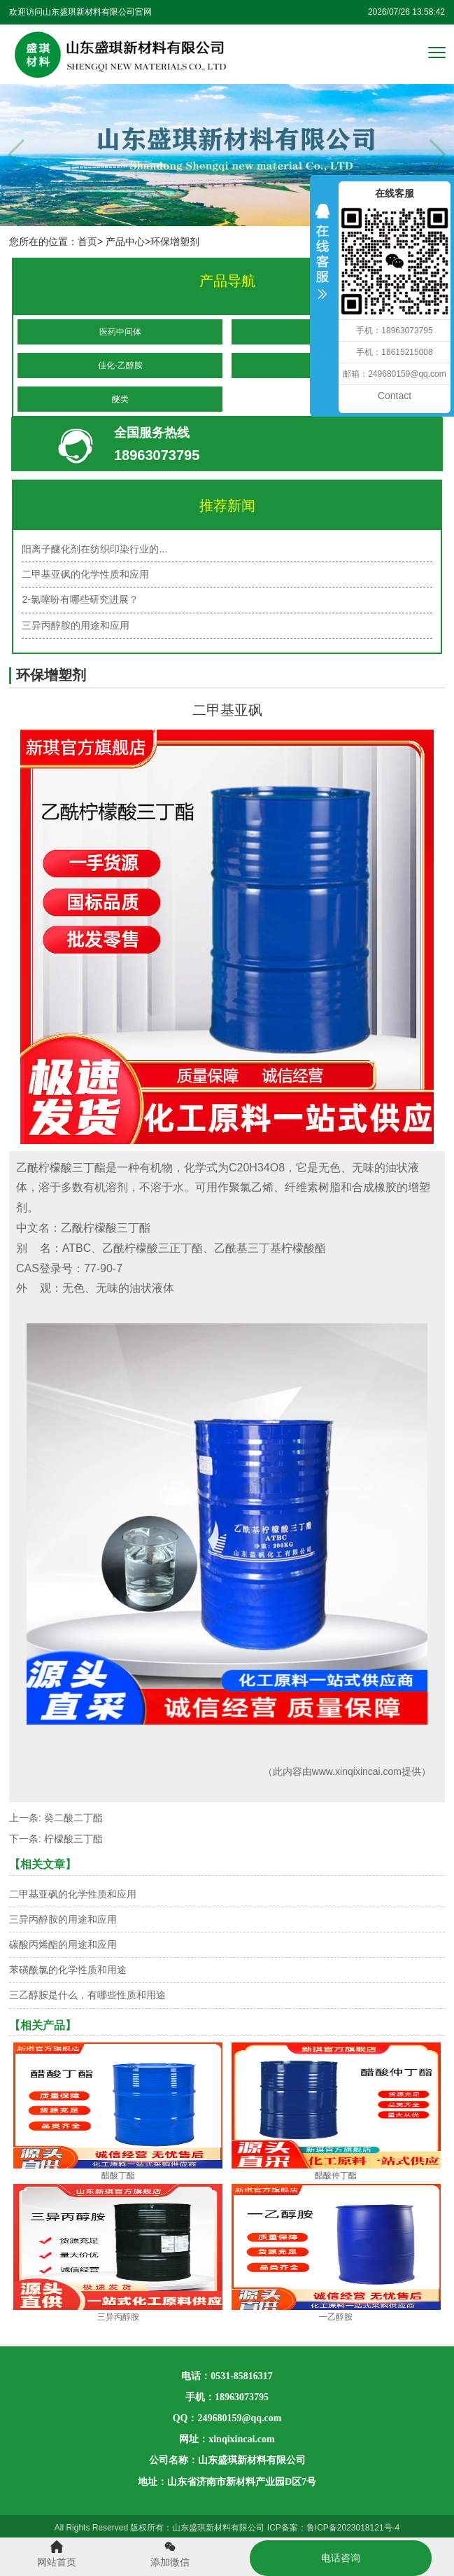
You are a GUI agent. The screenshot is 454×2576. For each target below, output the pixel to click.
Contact (394, 395)
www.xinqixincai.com (357, 1771)
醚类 (120, 399)
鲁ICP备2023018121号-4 (352, 2528)
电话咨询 (340, 2557)
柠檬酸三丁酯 (73, 1838)
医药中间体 (120, 332)
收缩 (322, 260)
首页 (87, 241)
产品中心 (125, 241)
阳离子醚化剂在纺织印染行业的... (94, 549)
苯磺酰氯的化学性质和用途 (68, 1969)
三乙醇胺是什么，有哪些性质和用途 (87, 1994)
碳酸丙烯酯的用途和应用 (63, 1944)
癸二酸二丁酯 (73, 1817)
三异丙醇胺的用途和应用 (75, 625)
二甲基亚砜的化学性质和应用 (85, 574)
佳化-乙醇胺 (120, 365)
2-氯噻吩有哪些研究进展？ (80, 599)
